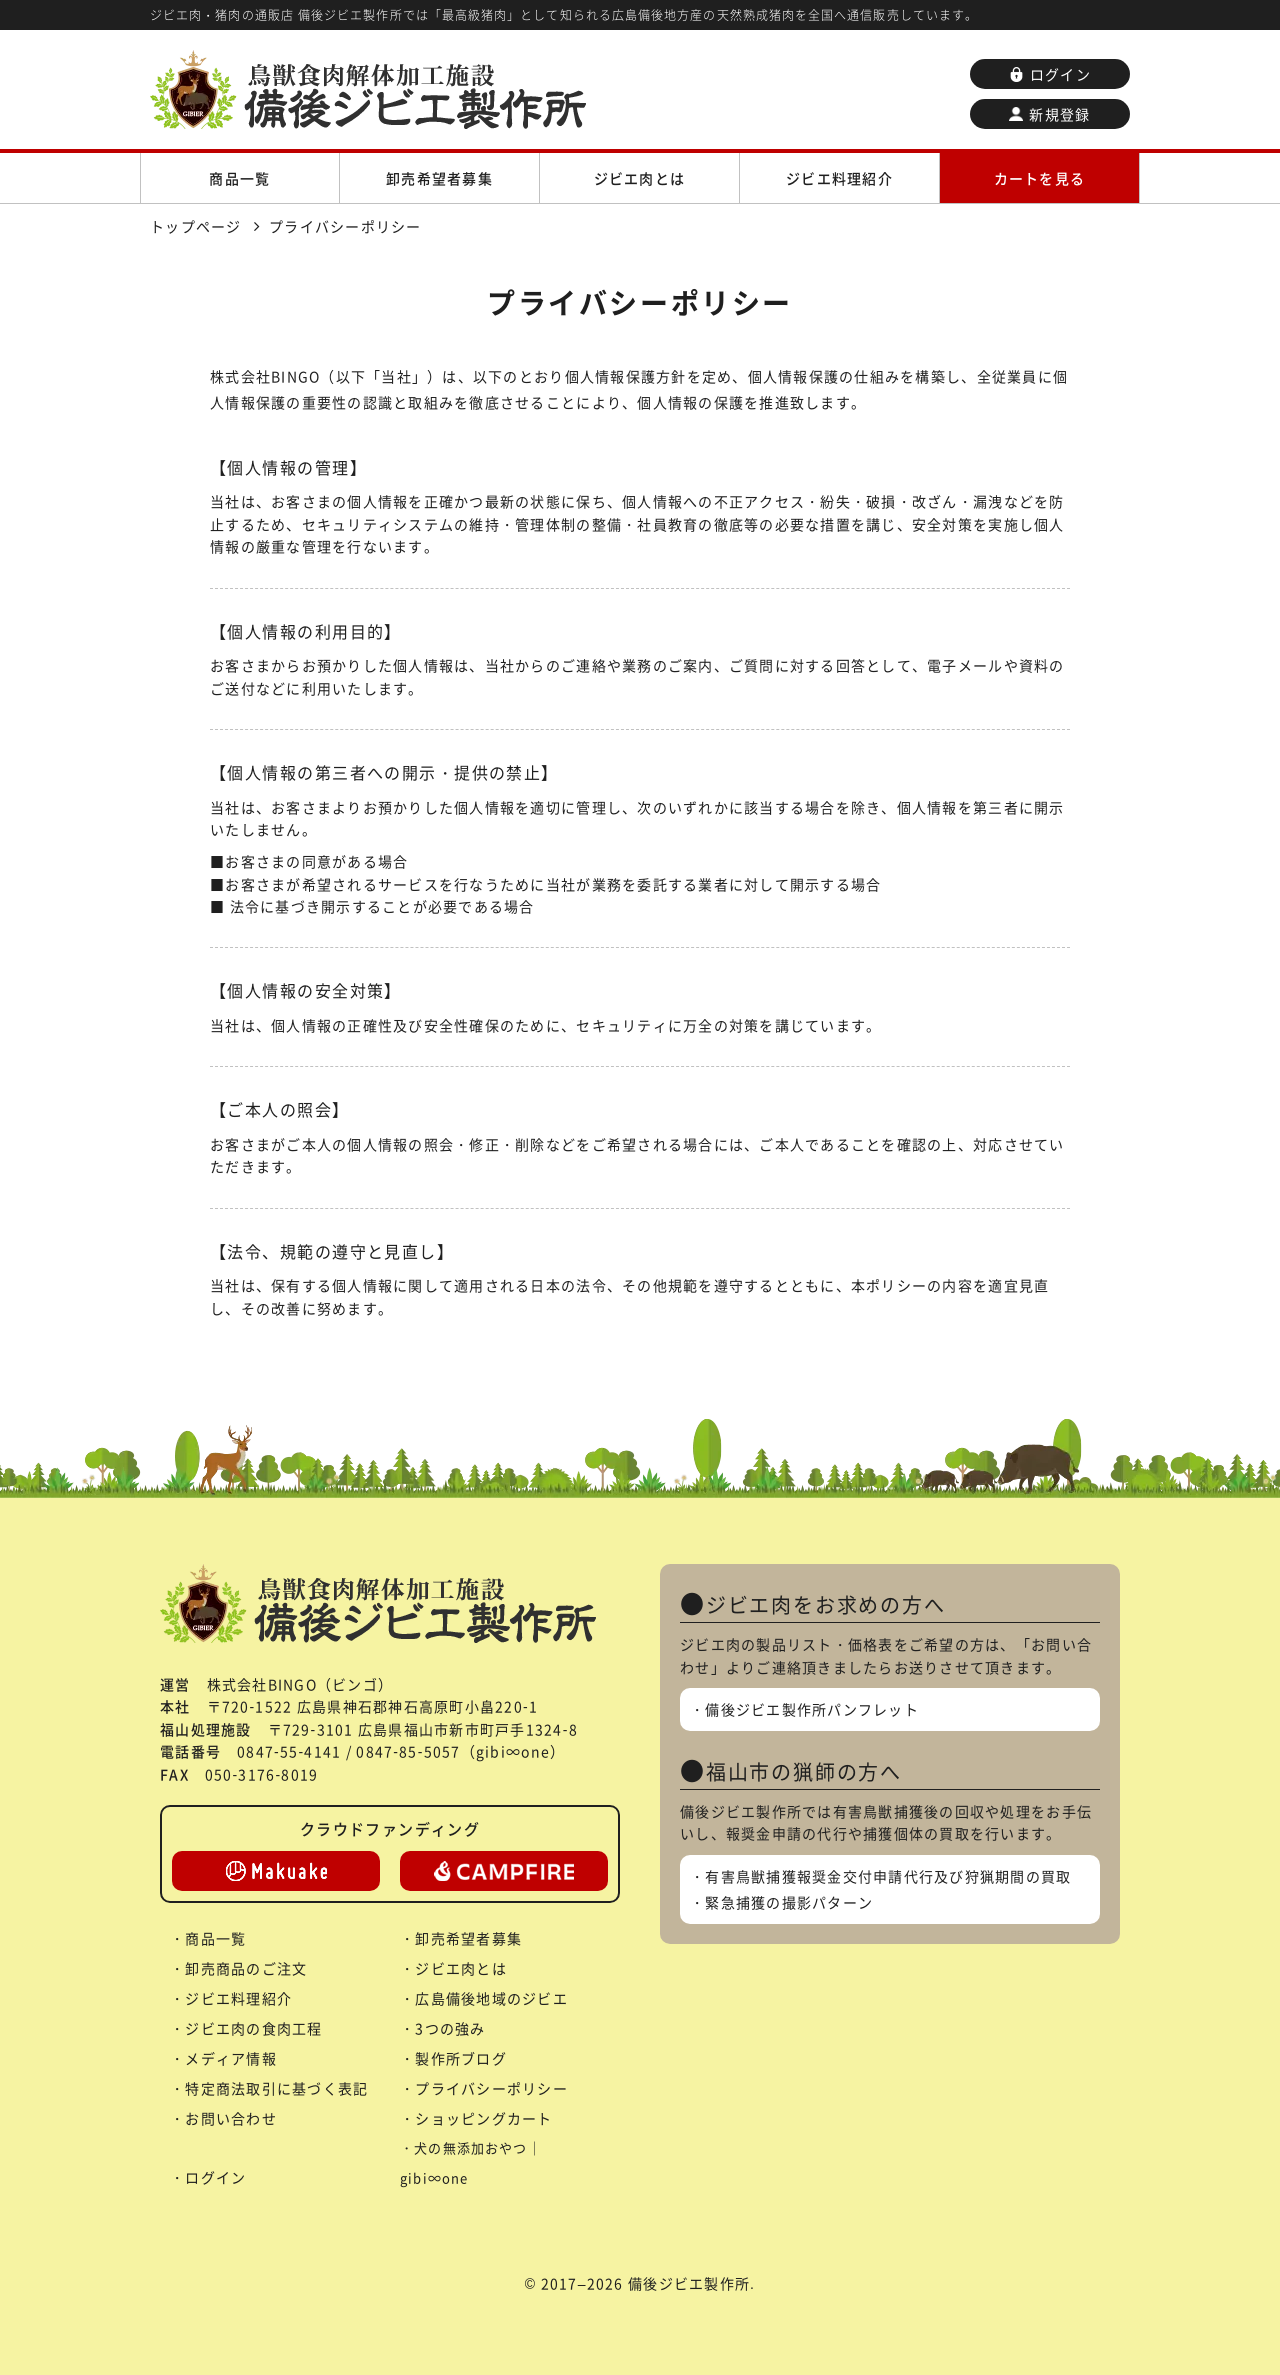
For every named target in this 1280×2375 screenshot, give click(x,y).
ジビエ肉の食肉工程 (253, 2028)
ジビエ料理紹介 (839, 178)
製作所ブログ (461, 2058)
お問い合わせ (231, 2118)
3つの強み (450, 2028)
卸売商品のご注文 (246, 1968)
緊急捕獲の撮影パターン (789, 1902)
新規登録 (1049, 114)
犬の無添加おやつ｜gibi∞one (471, 2162)
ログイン (1050, 74)
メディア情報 (231, 2058)
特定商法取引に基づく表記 (276, 2088)
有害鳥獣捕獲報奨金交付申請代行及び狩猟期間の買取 (888, 1876)
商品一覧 (239, 178)
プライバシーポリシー (491, 2088)
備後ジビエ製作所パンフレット (812, 1709)
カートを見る (1040, 178)
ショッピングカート (483, 2118)
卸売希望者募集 (439, 178)
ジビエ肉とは (640, 178)
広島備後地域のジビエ (491, 1998)
